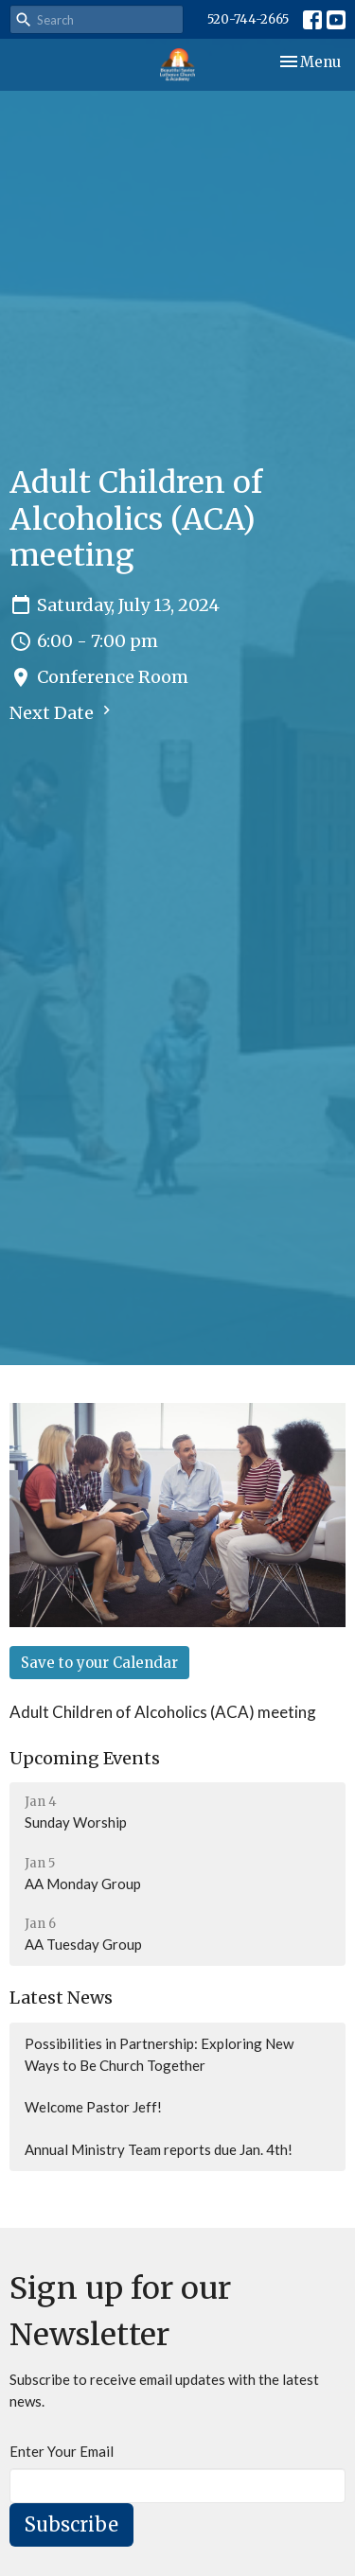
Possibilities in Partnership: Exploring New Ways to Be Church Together (159, 2054)
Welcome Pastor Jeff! (93, 2106)
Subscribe (71, 2524)
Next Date (62, 712)
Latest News (61, 1997)
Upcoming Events (84, 1758)
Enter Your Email (61, 2451)
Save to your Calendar (99, 1663)
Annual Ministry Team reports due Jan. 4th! (159, 2149)
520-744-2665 (248, 19)
